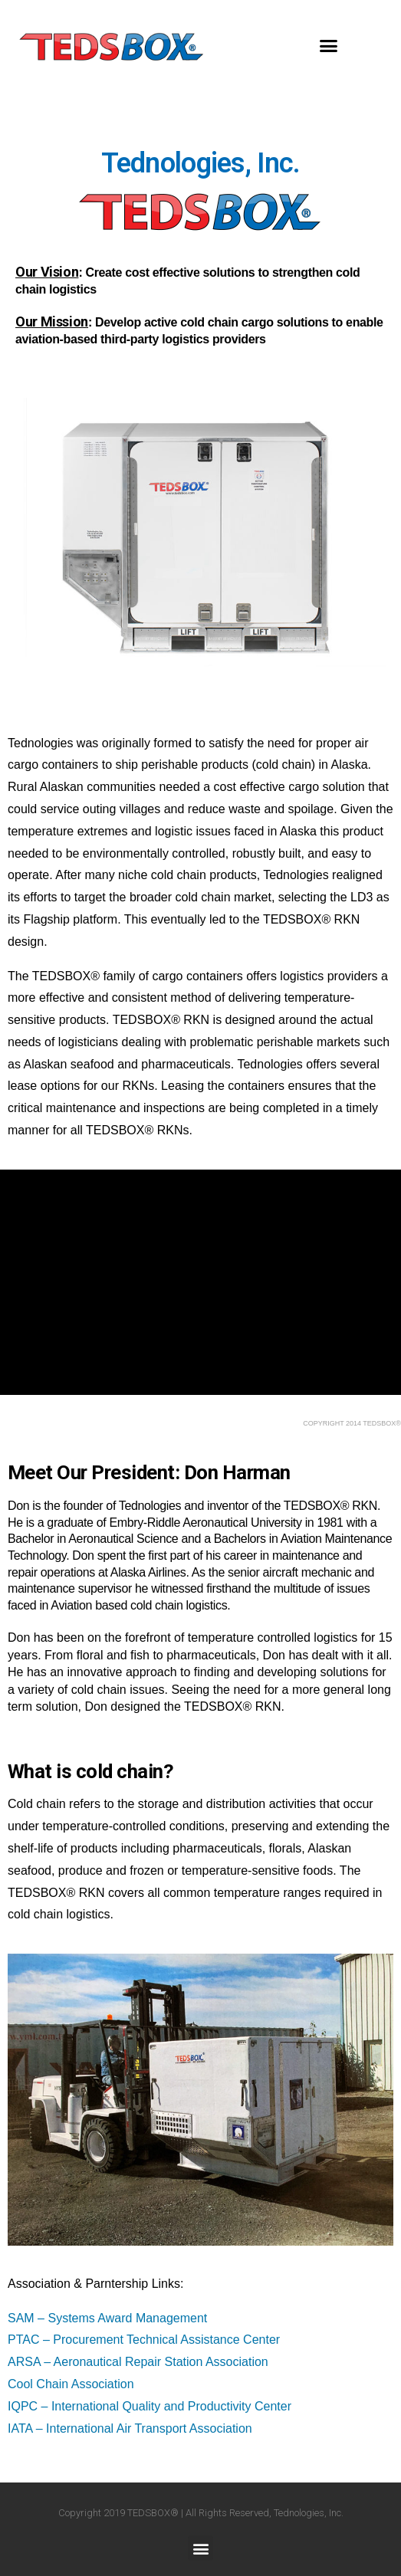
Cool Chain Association (71, 2384)
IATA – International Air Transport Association (131, 2428)
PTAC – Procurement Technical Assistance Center (144, 2339)
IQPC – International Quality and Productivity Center (149, 2406)
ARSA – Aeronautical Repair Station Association (138, 2361)
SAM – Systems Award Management (107, 2318)
